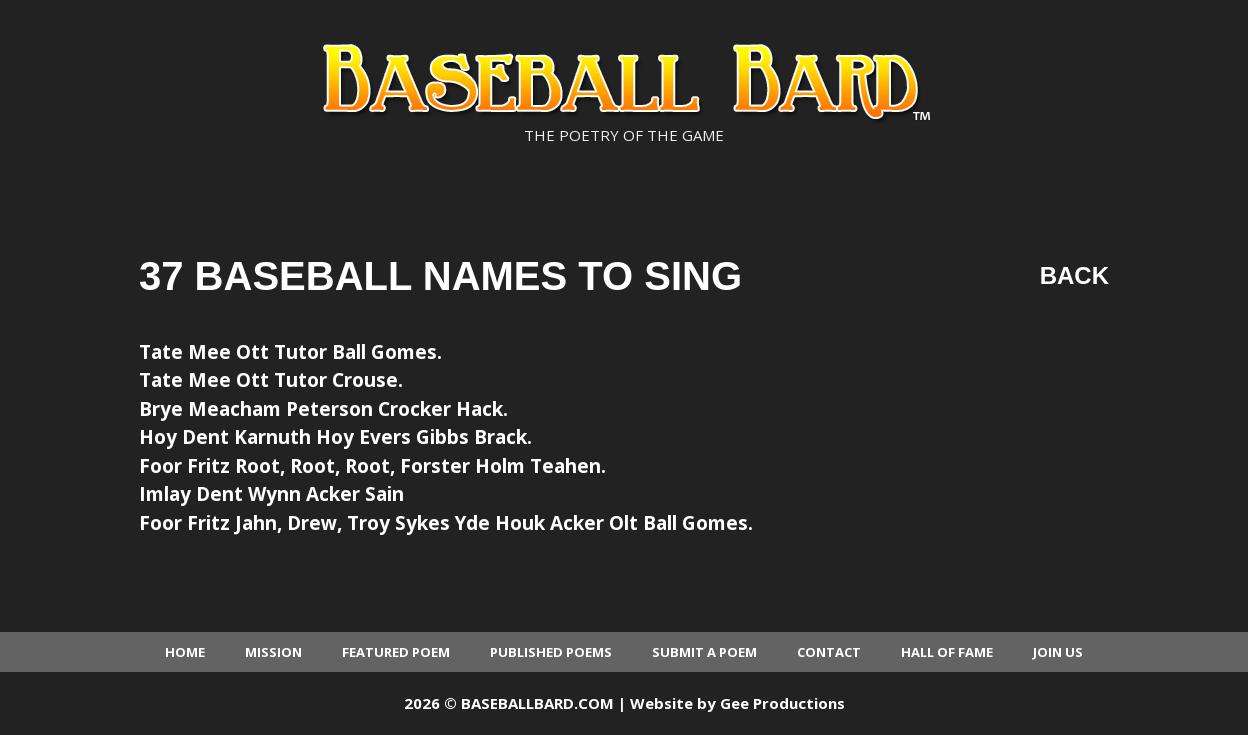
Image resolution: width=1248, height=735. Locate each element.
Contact (829, 652)
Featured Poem (396, 652)
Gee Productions (782, 703)
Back (1074, 275)
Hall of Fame (947, 652)
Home (185, 652)
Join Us (1058, 652)
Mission (273, 652)
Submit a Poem (704, 652)
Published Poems (551, 652)
